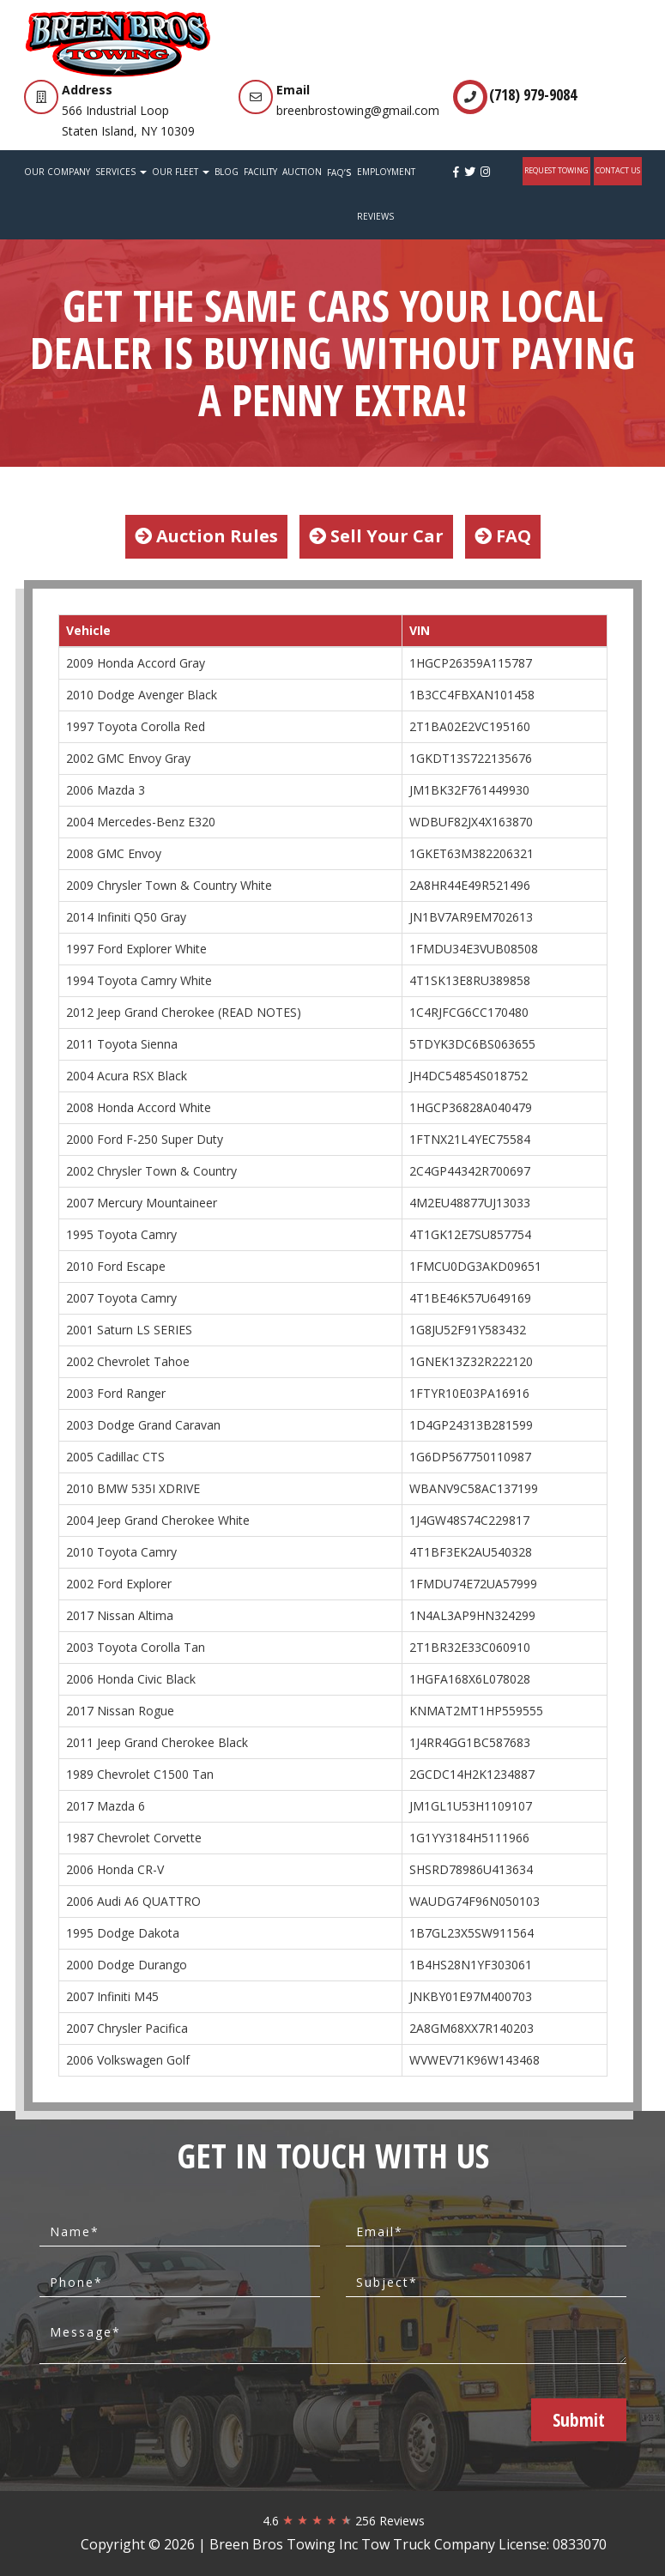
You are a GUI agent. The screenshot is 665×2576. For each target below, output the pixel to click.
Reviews (375, 216)
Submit (579, 2420)
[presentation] (205, 2419)
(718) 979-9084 (533, 94)
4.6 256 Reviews (344, 2521)
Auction (302, 172)
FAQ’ (339, 171)
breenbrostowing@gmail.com (357, 110)
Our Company (57, 172)
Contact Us (617, 170)
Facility (260, 172)
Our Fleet (180, 172)
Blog (227, 172)
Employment (386, 172)
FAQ (503, 535)
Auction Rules (206, 535)
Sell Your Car (376, 535)
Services (121, 172)
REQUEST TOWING (556, 170)
